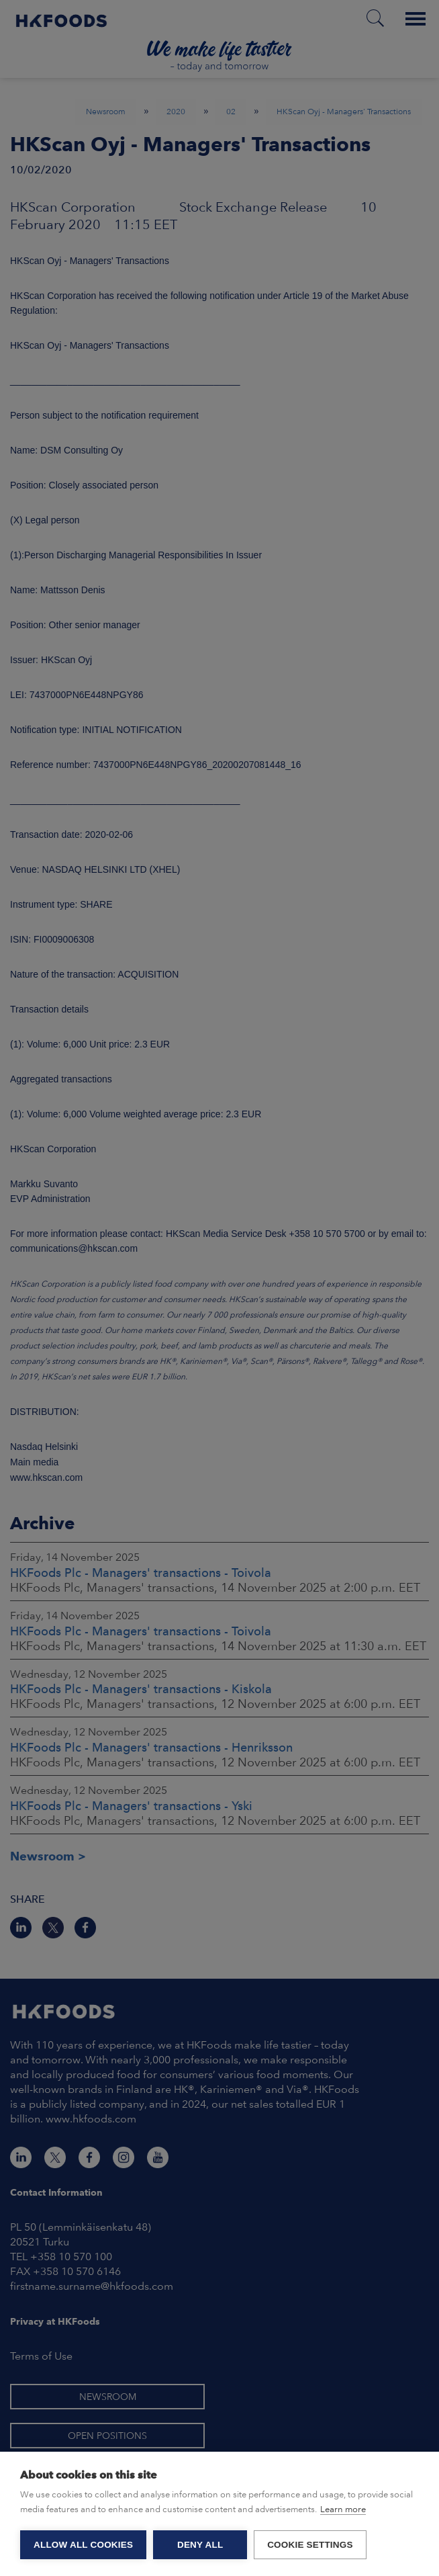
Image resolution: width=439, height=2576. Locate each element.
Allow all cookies (83, 2545)
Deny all (200, 2545)
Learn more (343, 2509)
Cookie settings (310, 2545)
